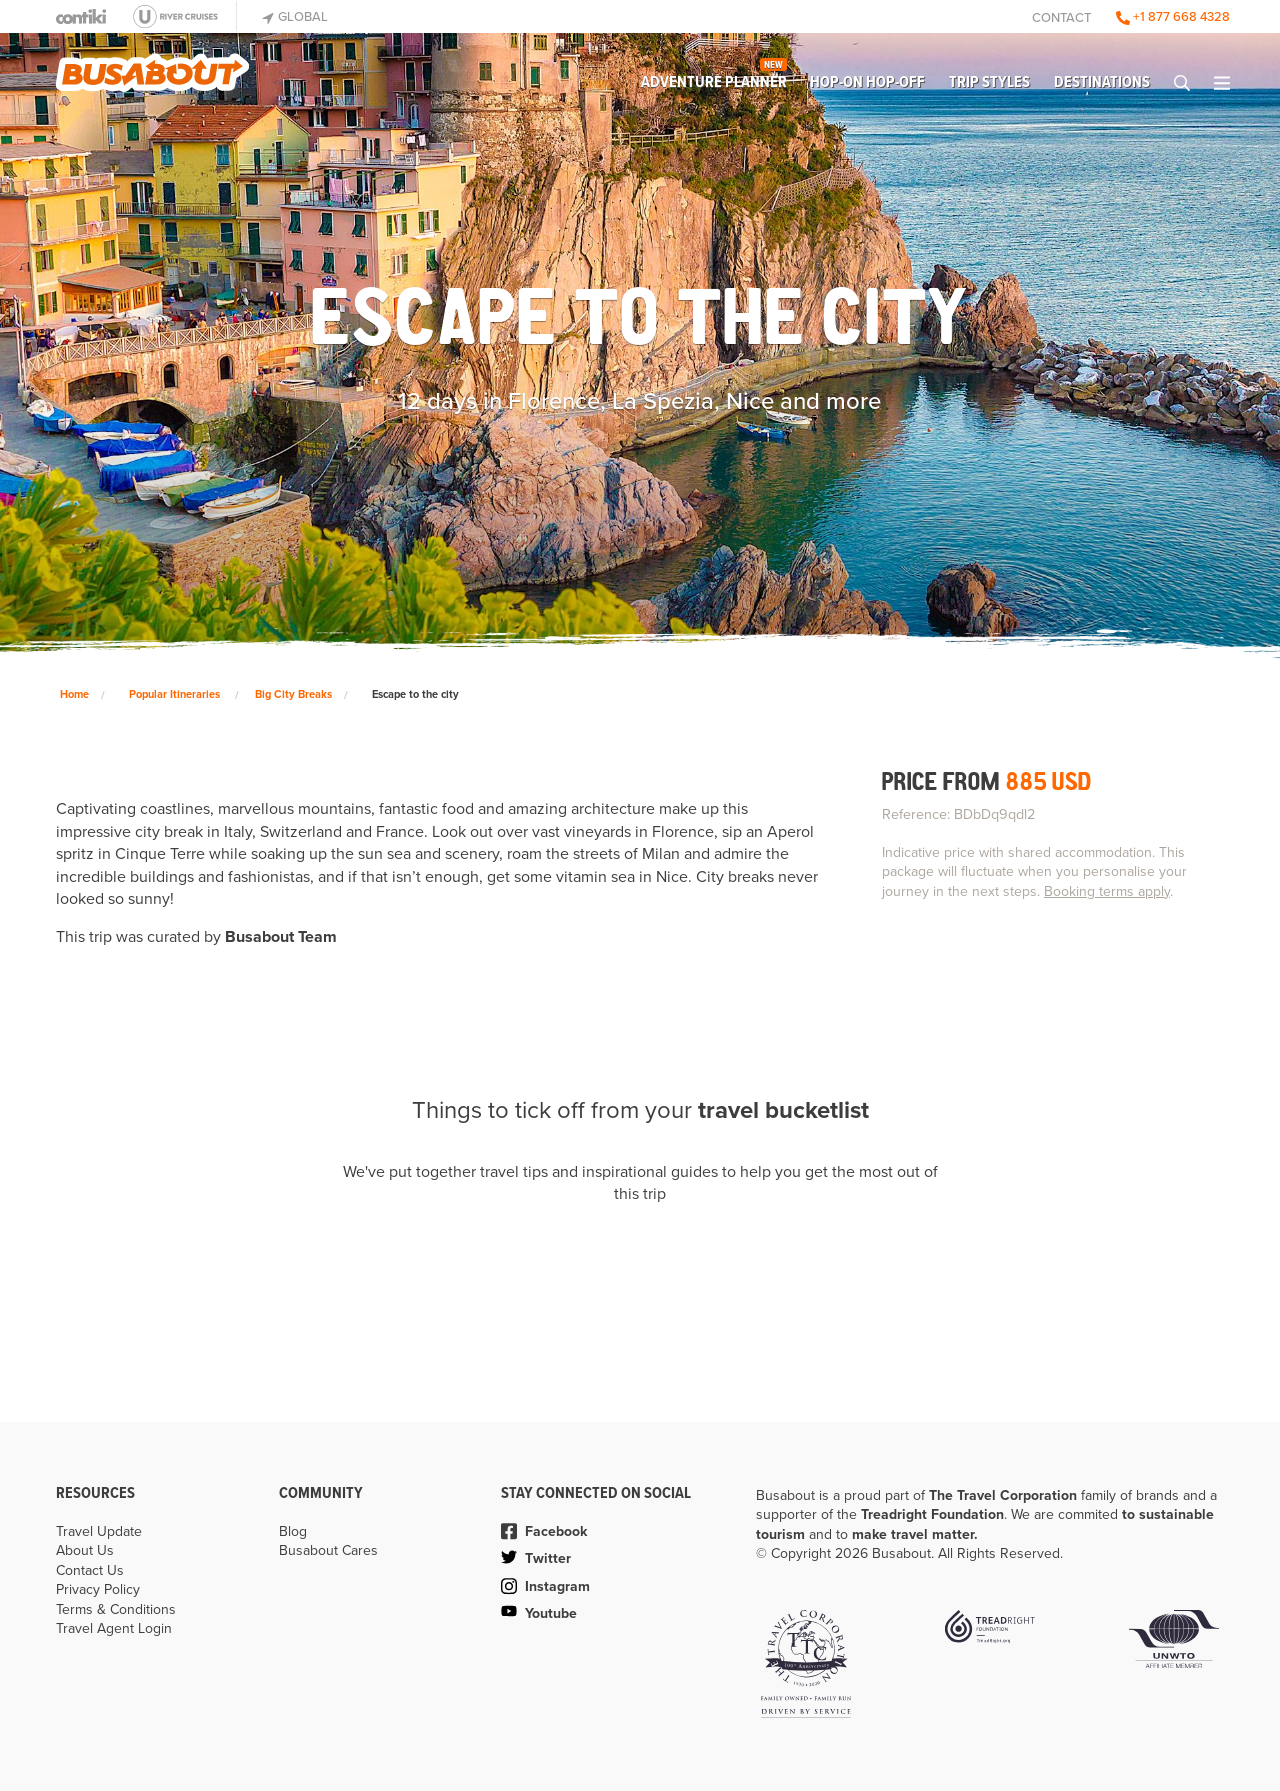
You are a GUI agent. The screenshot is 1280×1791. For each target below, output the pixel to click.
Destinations (1102, 82)
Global (294, 17)
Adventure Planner (714, 77)
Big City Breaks (293, 694)
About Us (85, 1550)
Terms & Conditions (116, 1609)
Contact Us (90, 1570)
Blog (293, 1531)
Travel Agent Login (114, 1628)
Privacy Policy (98, 1589)
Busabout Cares (328, 1550)
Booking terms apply (1107, 891)
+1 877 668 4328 (1173, 17)
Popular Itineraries (174, 694)
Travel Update (99, 1531)
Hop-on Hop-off (867, 82)
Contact (1061, 18)
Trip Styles (989, 82)
